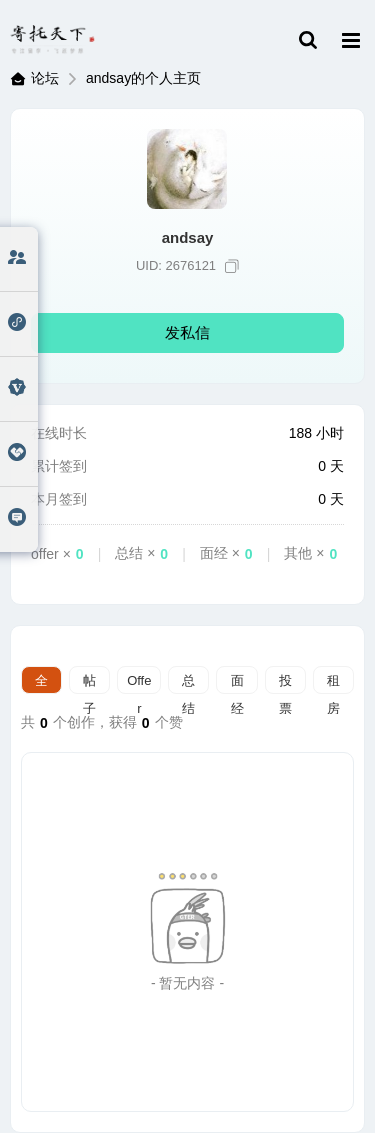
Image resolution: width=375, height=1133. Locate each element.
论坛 (45, 78)
